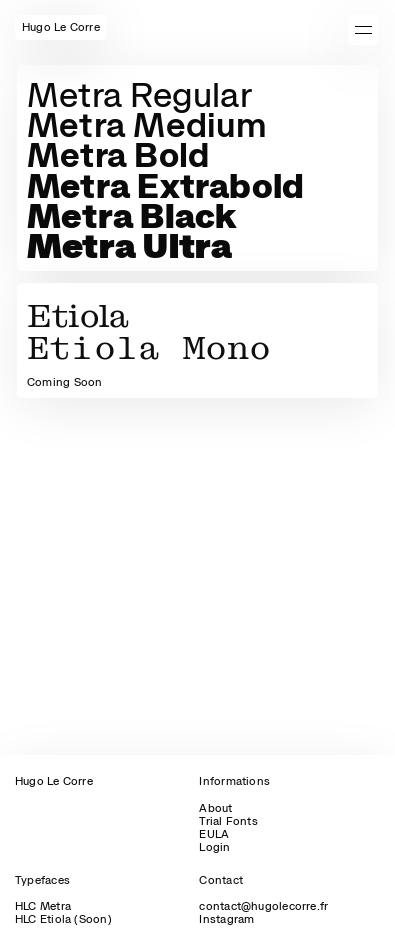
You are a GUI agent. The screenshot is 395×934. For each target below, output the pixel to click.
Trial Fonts (228, 821)
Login (214, 847)
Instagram (226, 919)
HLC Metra (43, 906)
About (215, 808)
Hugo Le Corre (54, 781)
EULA (214, 834)
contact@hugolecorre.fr (263, 906)
